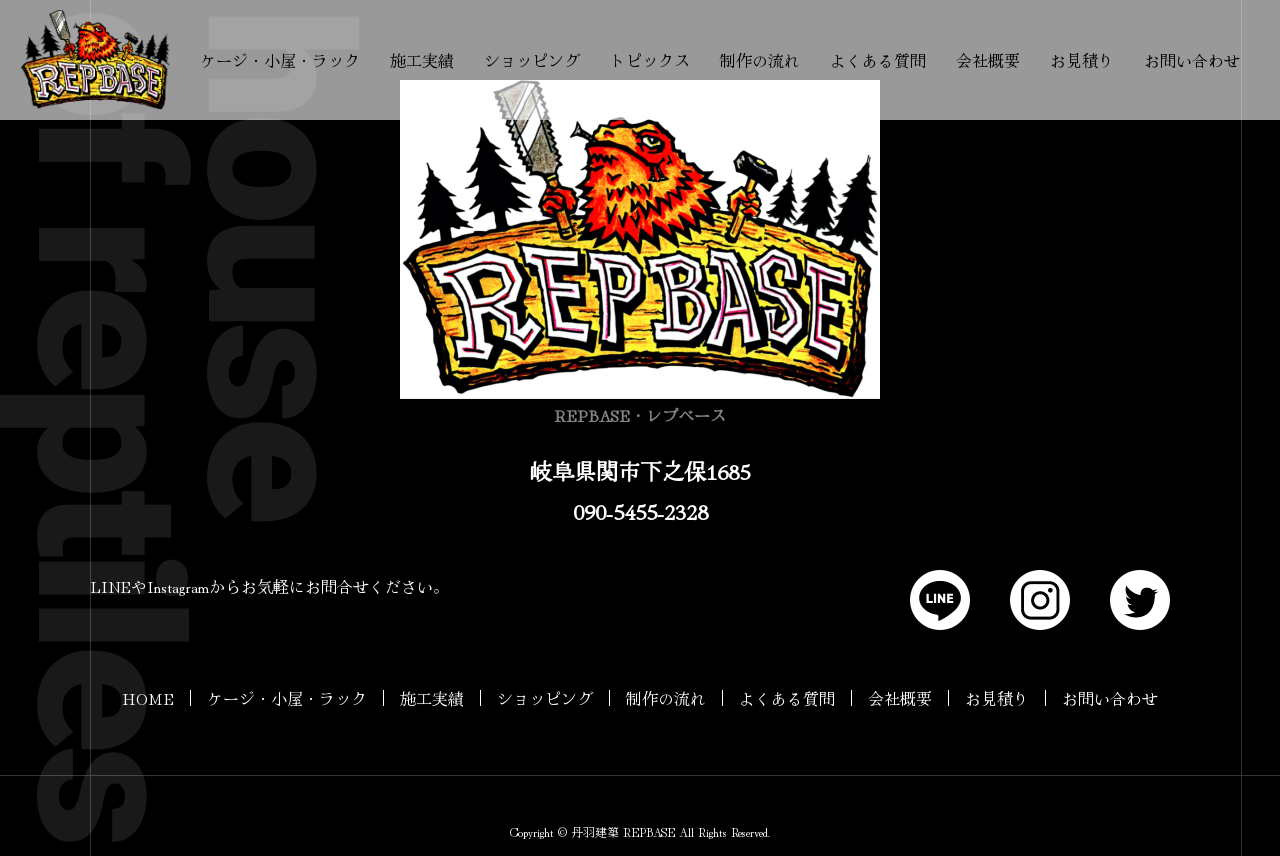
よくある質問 (878, 60)
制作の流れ (760, 60)
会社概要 (988, 60)
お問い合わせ (1192, 60)
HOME (148, 698)
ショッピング (532, 60)
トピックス (650, 60)
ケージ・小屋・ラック (280, 60)
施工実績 (422, 60)
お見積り (1082, 60)
